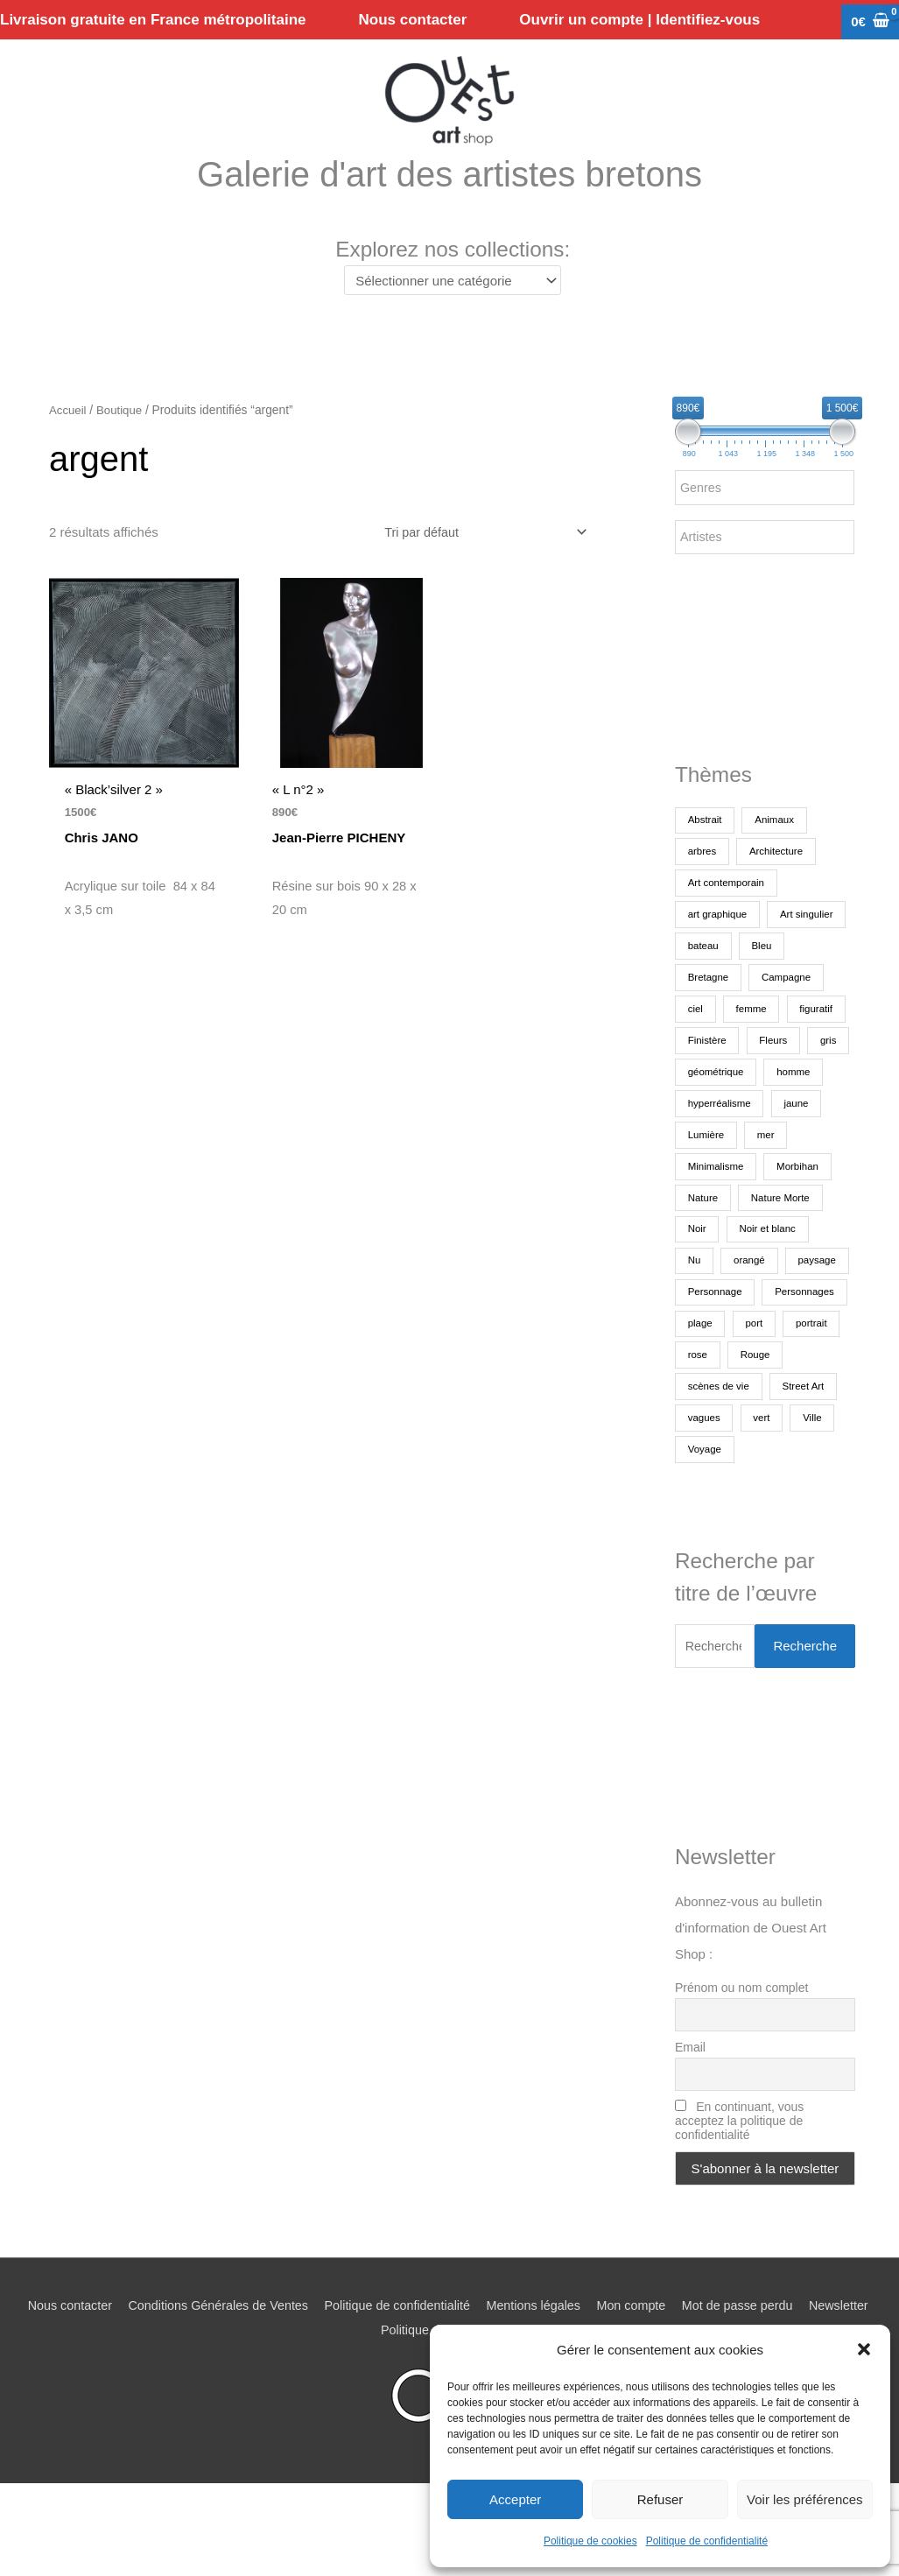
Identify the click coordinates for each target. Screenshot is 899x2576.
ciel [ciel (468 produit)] (782, 1034)
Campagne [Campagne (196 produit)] (714, 1034)
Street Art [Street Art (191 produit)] (710, 1475)
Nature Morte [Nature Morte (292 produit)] (784, 1255)
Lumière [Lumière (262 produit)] (767, 1192)
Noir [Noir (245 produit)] (697, 1286)
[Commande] (477, 557)
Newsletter (371, 2390)
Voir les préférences (805, 2499)
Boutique (121, 434)
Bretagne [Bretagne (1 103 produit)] (764, 1002)
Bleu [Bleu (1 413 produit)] (698, 1002)
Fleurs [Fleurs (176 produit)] (776, 1097)
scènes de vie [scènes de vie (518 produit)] (786, 1444)
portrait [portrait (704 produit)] (757, 1412)
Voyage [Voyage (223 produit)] (811, 1507)
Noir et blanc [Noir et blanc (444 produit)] (770, 1286)
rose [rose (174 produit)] (817, 1412)
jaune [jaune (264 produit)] (700, 1192)
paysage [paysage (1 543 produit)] (707, 1349)
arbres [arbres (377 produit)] (703, 876)
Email (690, 2108)
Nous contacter (90, 2366)
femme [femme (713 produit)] (704, 1065)
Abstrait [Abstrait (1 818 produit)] (706, 845)
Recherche (805, 1705)
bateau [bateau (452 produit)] (794, 971)
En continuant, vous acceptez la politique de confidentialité (739, 2182)
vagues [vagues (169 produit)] (783, 1475)
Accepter (515, 2499)
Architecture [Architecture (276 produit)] (780, 876)
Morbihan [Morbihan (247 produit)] (803, 1223)
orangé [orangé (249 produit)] (752, 1318)
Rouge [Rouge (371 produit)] (703, 1444)
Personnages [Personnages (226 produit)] (719, 1381)
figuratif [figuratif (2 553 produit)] (772, 1065)
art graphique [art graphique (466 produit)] (719, 939)
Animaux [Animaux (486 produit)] (778, 845)
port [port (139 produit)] (697, 1412)
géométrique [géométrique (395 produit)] (769, 1129)
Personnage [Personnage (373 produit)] (790, 1349)
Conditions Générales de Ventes (245, 2366)
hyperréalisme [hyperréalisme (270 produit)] (790, 1160)
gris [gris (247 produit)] (696, 1129)
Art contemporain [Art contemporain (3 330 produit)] (728, 908)
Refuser (660, 2499)
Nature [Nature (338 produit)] (704, 1255)
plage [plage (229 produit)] (797, 1381)
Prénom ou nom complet (742, 2047)
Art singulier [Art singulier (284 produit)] (715, 971)
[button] (864, 2349)
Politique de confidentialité (707, 2541)
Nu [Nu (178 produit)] (694, 1318)
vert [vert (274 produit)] (697, 1507)
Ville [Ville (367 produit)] (749, 1507)
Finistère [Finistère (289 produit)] (708, 1097)
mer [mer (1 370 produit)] (829, 1192)
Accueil (68, 434)
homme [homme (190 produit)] (705, 1160)
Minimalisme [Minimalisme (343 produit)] (717, 1223)
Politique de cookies (590, 2541)
